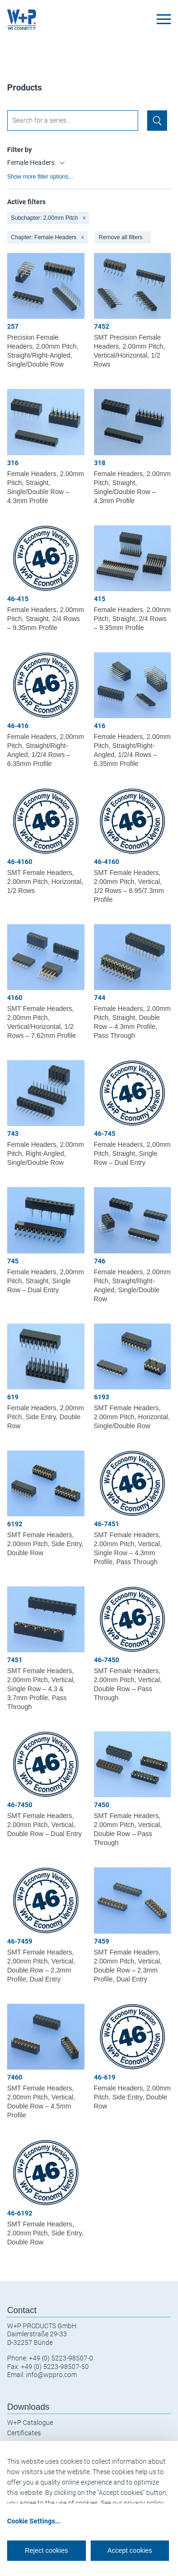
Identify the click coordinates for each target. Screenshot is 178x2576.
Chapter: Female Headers (47, 237)
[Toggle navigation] (164, 19)
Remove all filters (120, 237)
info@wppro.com (51, 2374)
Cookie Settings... (34, 2521)
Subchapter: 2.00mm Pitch (48, 218)
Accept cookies (129, 2550)
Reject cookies (46, 2550)
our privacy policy (138, 2503)
